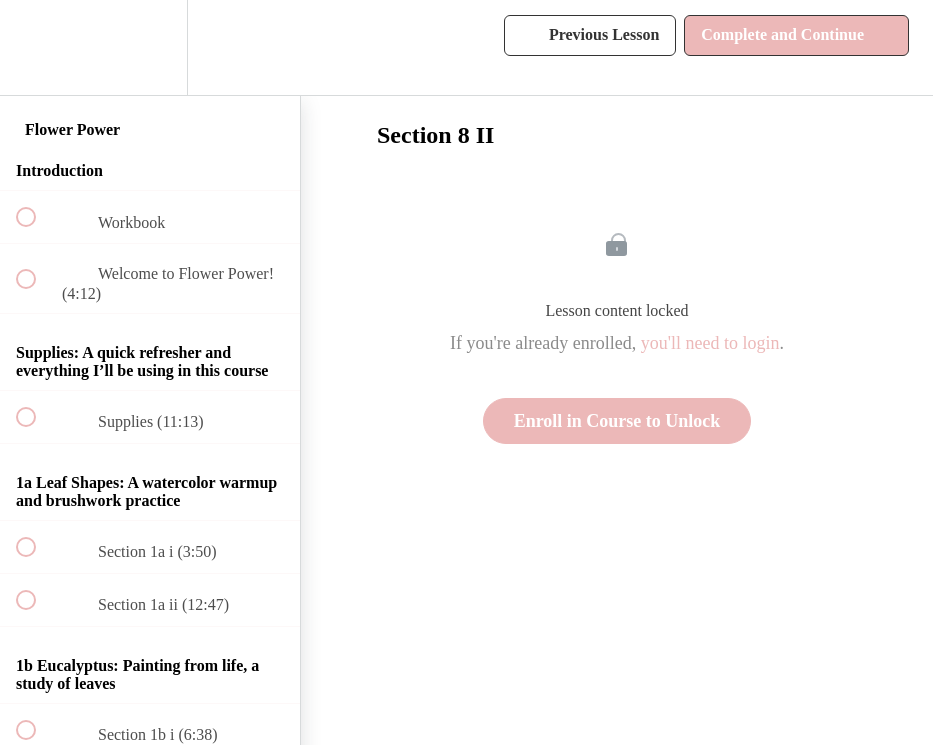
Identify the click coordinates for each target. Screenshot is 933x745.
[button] (37, 47)
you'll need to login (710, 343)
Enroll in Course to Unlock (617, 421)
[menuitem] (150, 47)
